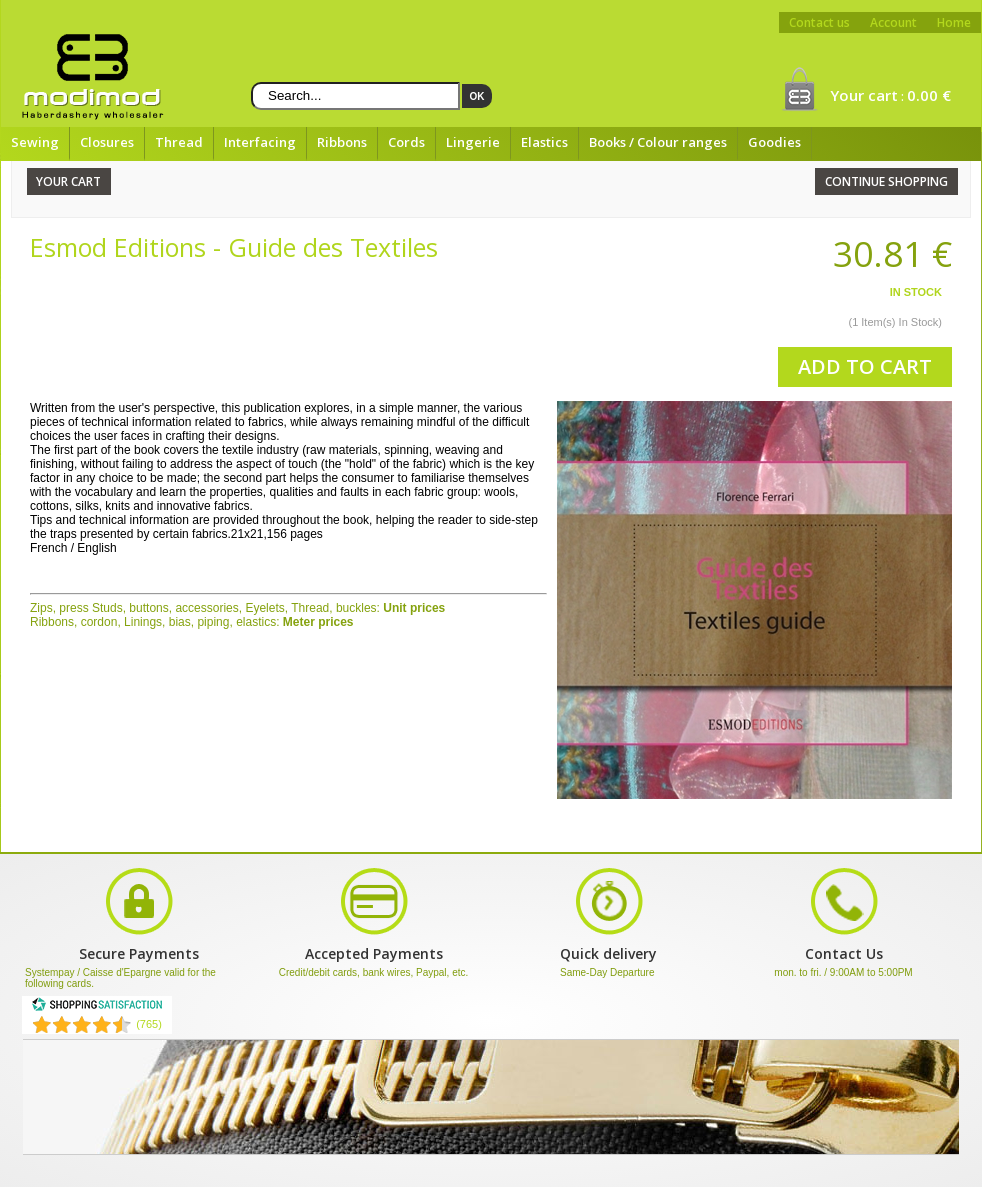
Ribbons (342, 142)
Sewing (35, 142)
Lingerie (473, 142)
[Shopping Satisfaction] (97, 1008)
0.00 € (929, 95)
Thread (179, 142)
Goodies (774, 142)
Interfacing (260, 142)
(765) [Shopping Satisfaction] (149, 1024)
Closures (107, 142)
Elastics (544, 142)
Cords (406, 142)
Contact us (819, 22)
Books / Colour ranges (658, 142)
